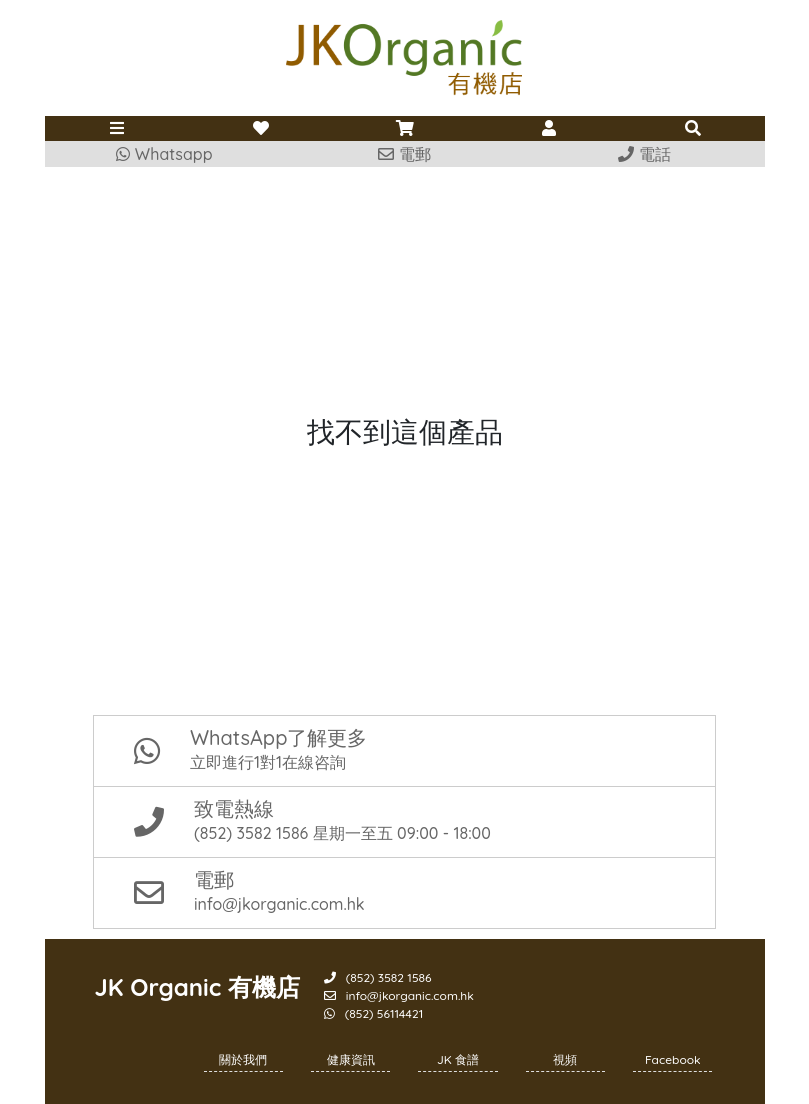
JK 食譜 (458, 1059)
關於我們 (243, 1059)
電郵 (404, 154)
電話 (644, 154)
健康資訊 (351, 1059)
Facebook (673, 1059)
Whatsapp (164, 154)
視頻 (565, 1059)
